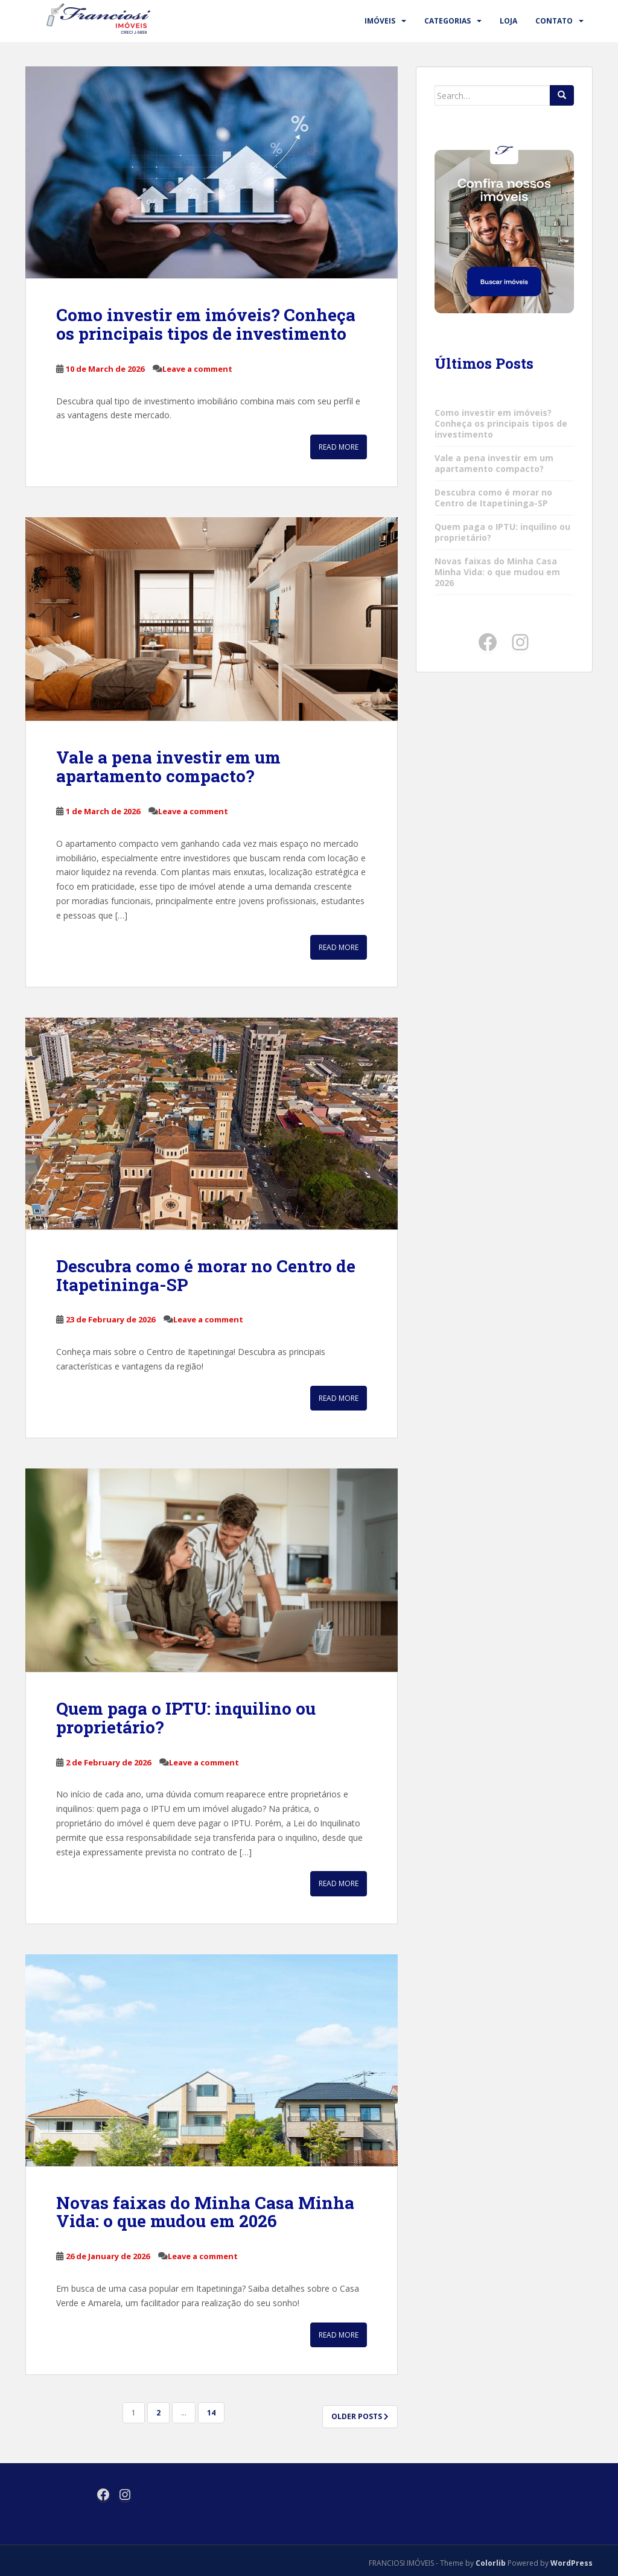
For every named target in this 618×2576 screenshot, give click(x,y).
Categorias (447, 21)
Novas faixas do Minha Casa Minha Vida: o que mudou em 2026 (205, 2212)
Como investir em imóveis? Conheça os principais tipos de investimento (205, 324)
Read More (338, 447)
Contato (554, 21)
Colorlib (491, 2563)
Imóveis (380, 21)
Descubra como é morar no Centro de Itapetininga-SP (205, 1275)
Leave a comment (197, 368)
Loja (508, 21)
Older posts (360, 2416)
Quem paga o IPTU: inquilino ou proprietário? (186, 1717)
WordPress (571, 2563)
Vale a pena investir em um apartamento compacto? (168, 766)
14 (211, 2413)
